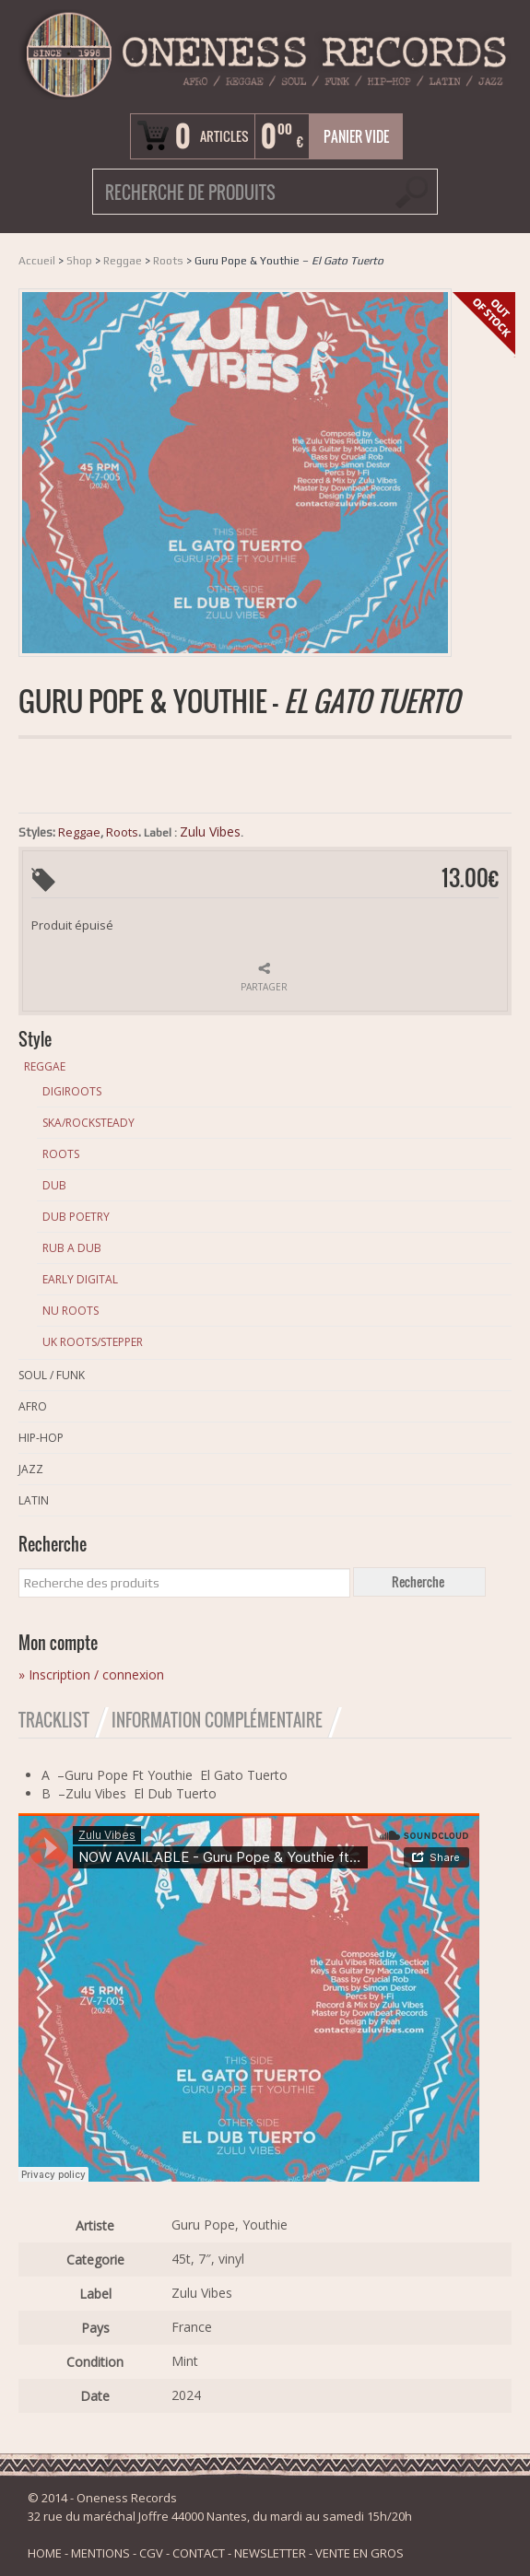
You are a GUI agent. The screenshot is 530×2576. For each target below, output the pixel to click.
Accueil (36, 260)
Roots (168, 260)
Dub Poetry (76, 1216)
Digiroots (71, 1091)
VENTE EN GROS (359, 2553)
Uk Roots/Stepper (92, 1342)
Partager (264, 986)
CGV (151, 2553)
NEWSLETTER (270, 2553)
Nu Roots (70, 1310)
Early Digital (80, 1279)
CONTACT (198, 2553)
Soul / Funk (51, 1375)
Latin (33, 1500)
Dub (54, 1185)
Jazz (30, 1469)
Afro (32, 1406)
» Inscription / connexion (91, 1674)
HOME (45, 2553)
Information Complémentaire (217, 1720)
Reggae (122, 260)
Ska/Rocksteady (88, 1122)
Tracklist (53, 1720)
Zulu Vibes (210, 831)
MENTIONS (100, 2553)
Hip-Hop (41, 1438)
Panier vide (356, 136)
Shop (79, 260)
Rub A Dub (71, 1248)
